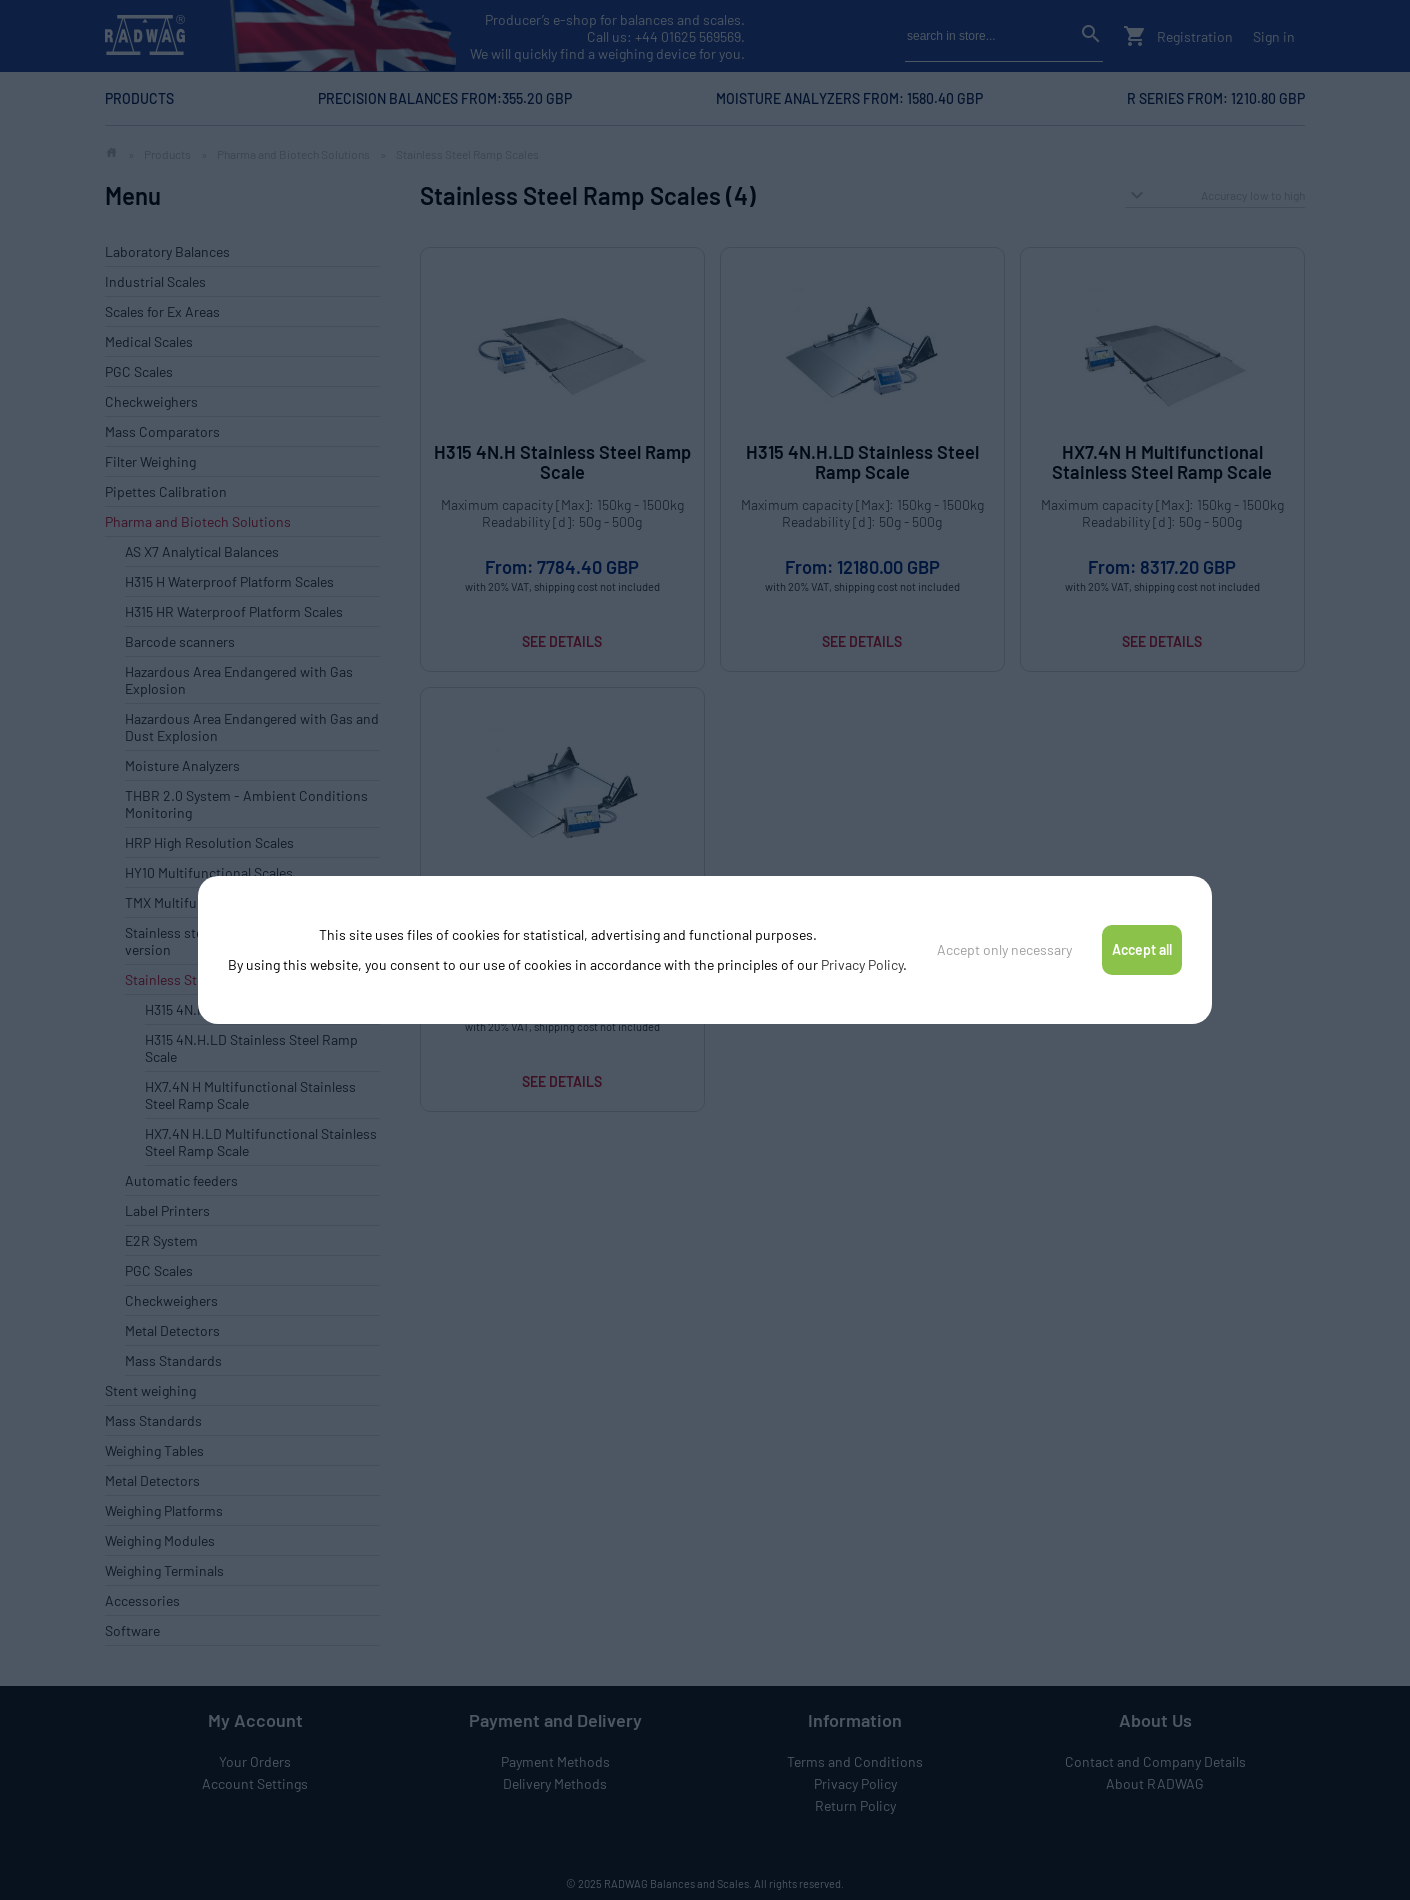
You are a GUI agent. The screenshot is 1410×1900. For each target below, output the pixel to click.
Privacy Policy (862, 964)
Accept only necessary (1004, 949)
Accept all (1142, 949)
